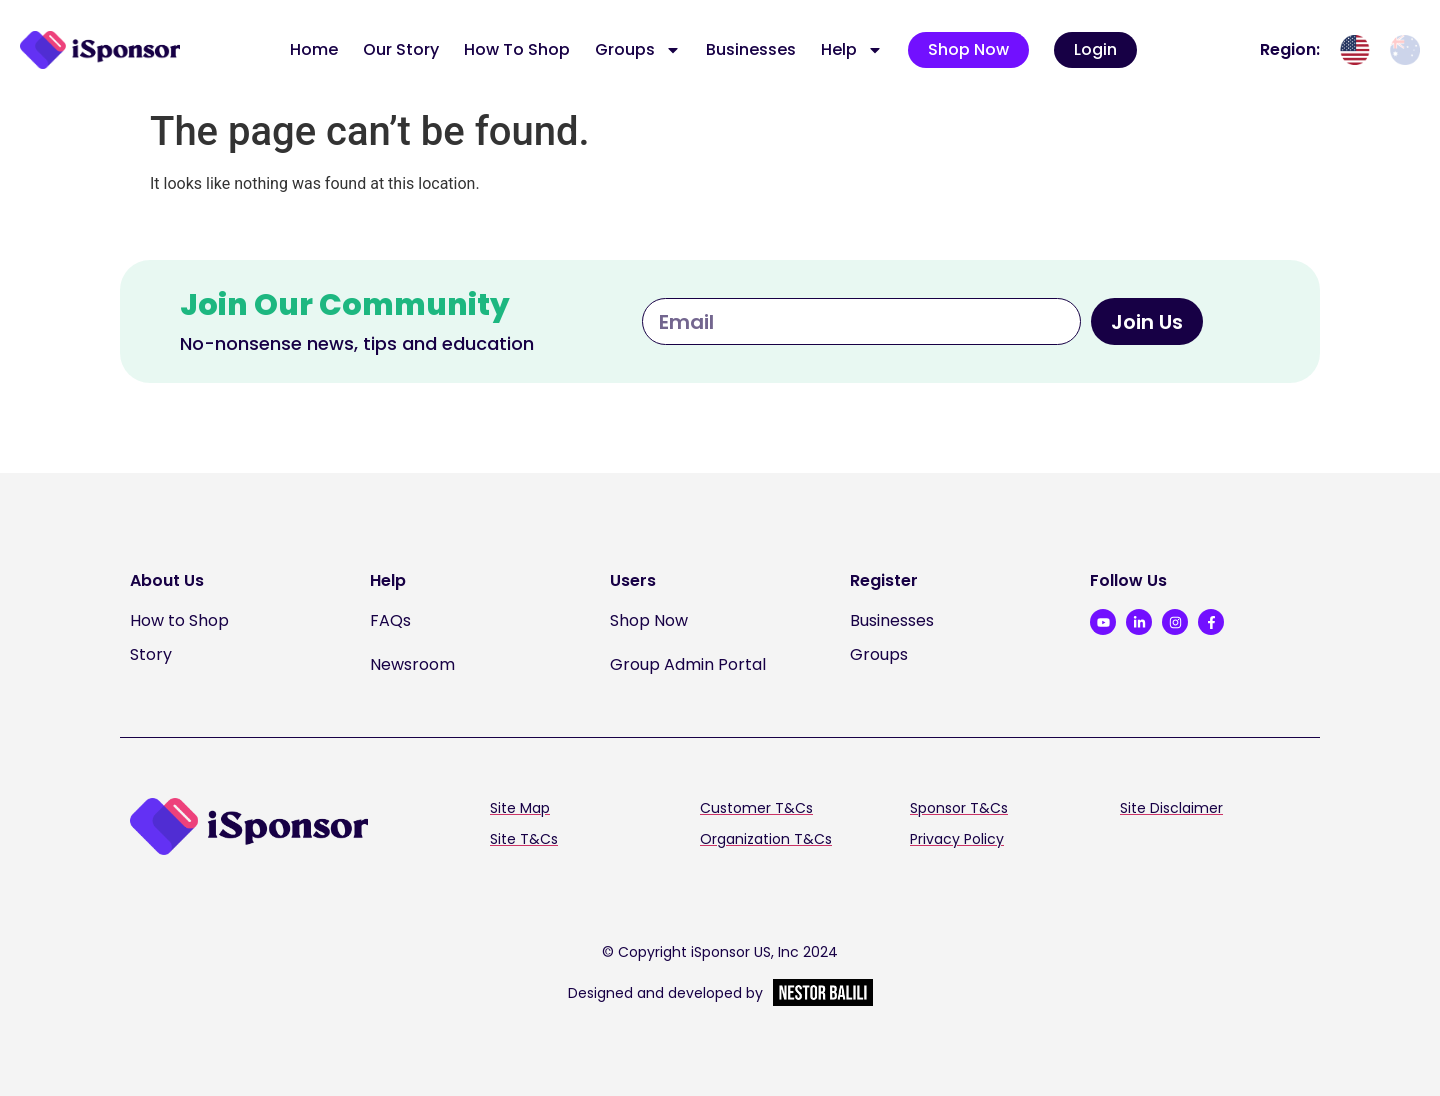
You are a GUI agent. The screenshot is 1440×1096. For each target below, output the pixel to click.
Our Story (401, 49)
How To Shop (517, 49)
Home (314, 49)
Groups (638, 50)
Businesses (751, 49)
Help (852, 50)
